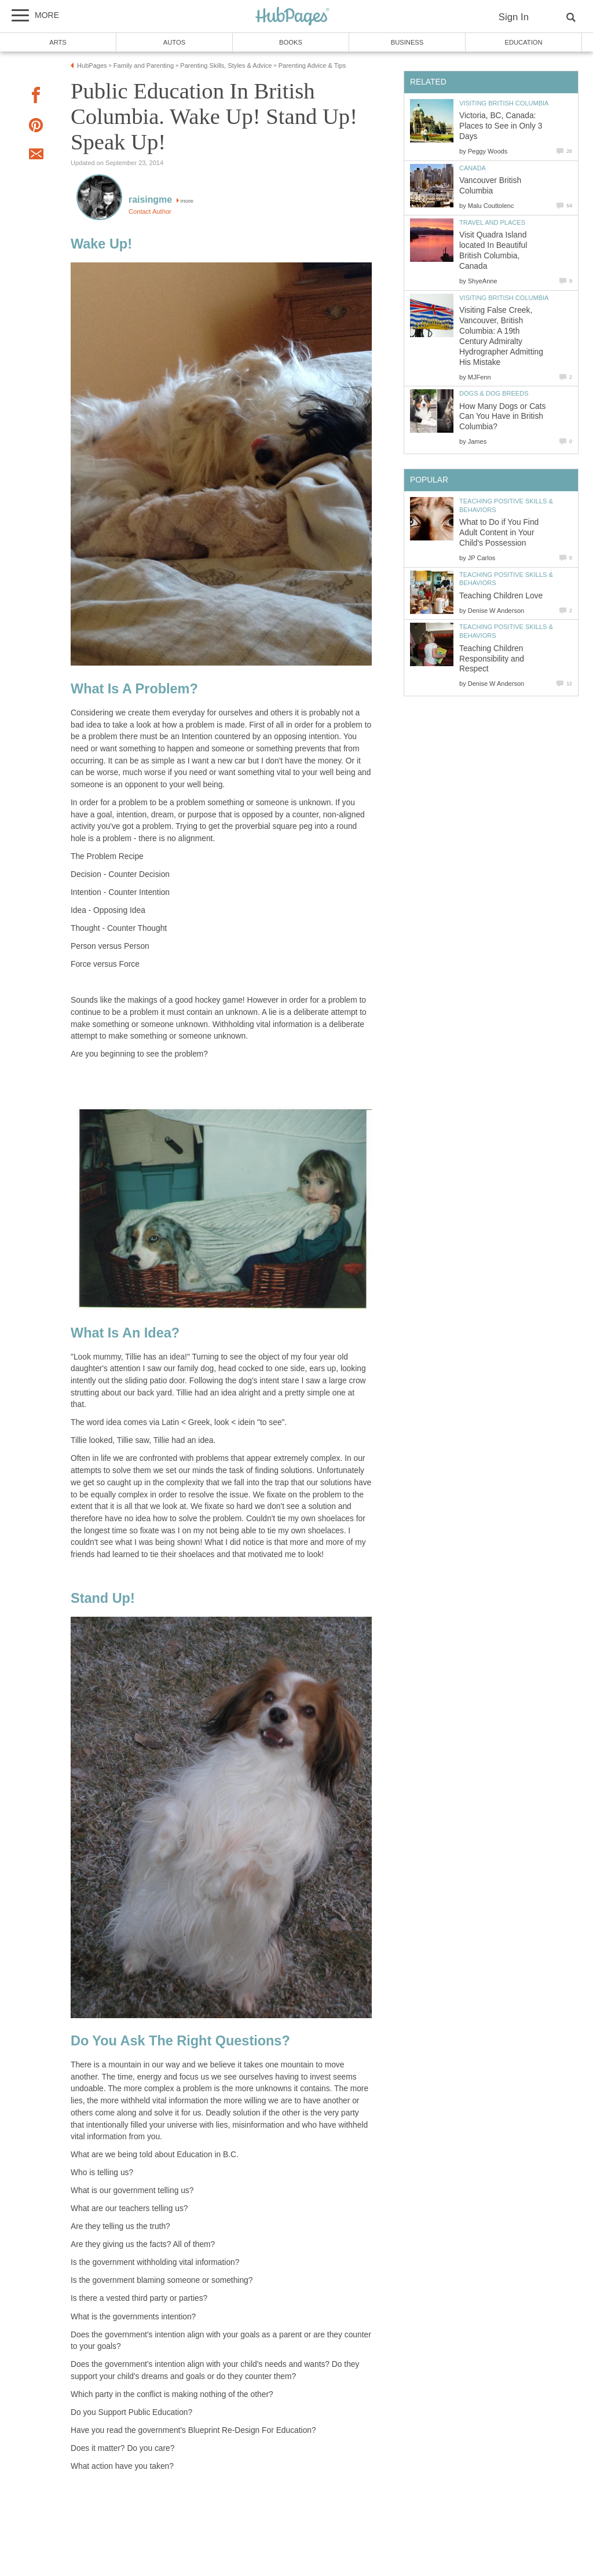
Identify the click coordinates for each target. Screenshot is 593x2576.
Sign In (514, 17)
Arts (58, 42)
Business (407, 42)
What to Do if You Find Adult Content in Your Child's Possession (499, 532)
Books (290, 42)
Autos (174, 42)
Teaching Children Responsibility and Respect (491, 659)
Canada (472, 168)
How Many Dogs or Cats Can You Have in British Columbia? (502, 417)
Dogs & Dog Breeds (494, 393)
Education (523, 42)
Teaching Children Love (501, 595)
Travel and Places (492, 222)
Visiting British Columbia (503, 103)
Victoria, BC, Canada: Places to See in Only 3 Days (500, 126)
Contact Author (150, 211)
